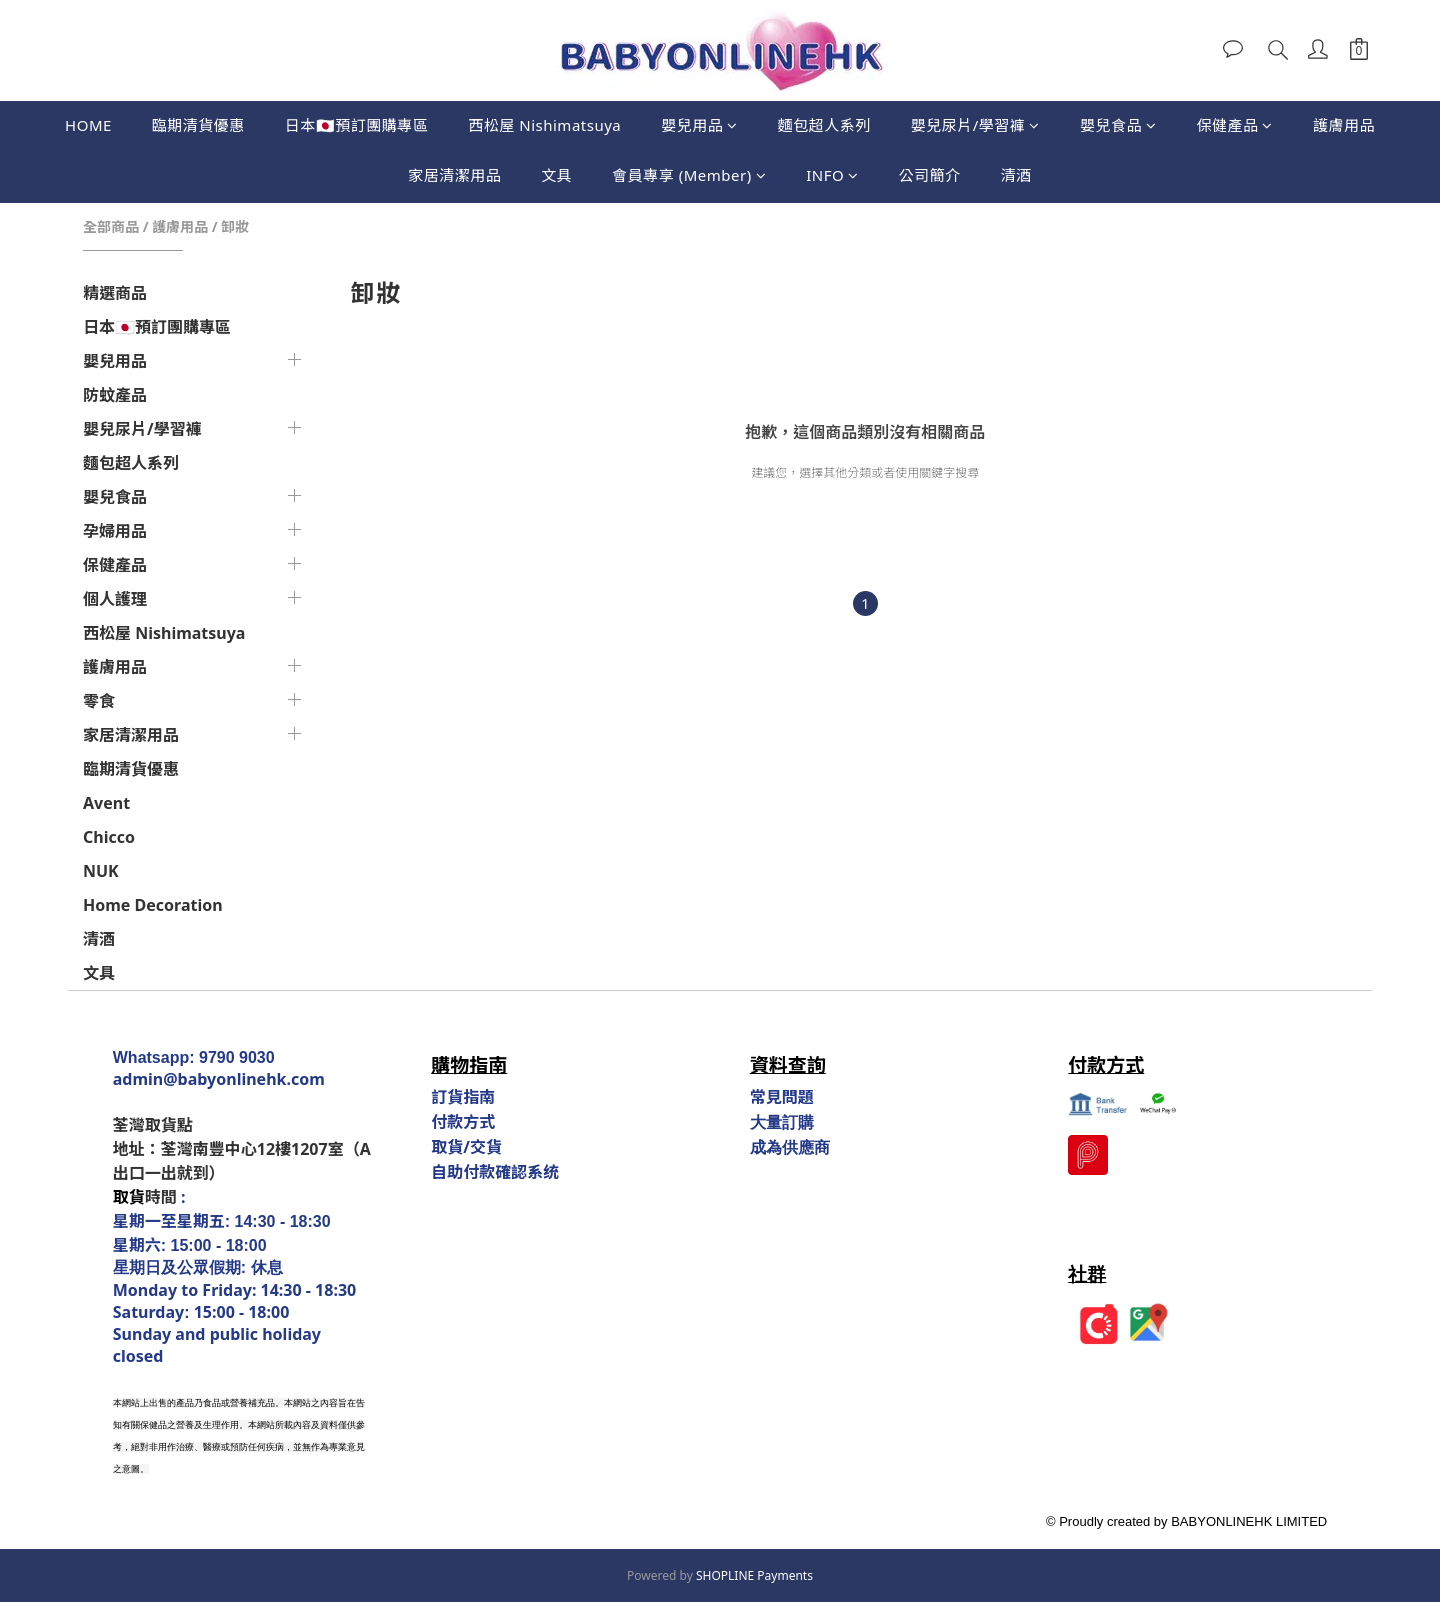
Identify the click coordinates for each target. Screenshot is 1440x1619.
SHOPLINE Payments (754, 1575)
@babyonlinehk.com (244, 1079)
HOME (88, 125)
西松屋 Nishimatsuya (544, 125)
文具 (556, 175)
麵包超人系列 (824, 125)
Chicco (109, 837)
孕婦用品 (115, 531)
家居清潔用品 (454, 175)
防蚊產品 (115, 395)
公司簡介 (930, 175)
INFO (832, 175)
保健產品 (1234, 125)
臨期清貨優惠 (198, 125)
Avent (106, 803)
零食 (99, 701)
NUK (101, 871)
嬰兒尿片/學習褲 (975, 125)
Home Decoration (153, 905)
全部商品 (111, 226)
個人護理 (115, 599)
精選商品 (115, 293)
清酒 (1016, 175)
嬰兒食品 (1118, 125)
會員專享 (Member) (689, 175)
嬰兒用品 (699, 125)
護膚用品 (1344, 125)
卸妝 (235, 226)
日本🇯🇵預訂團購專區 (357, 125)
